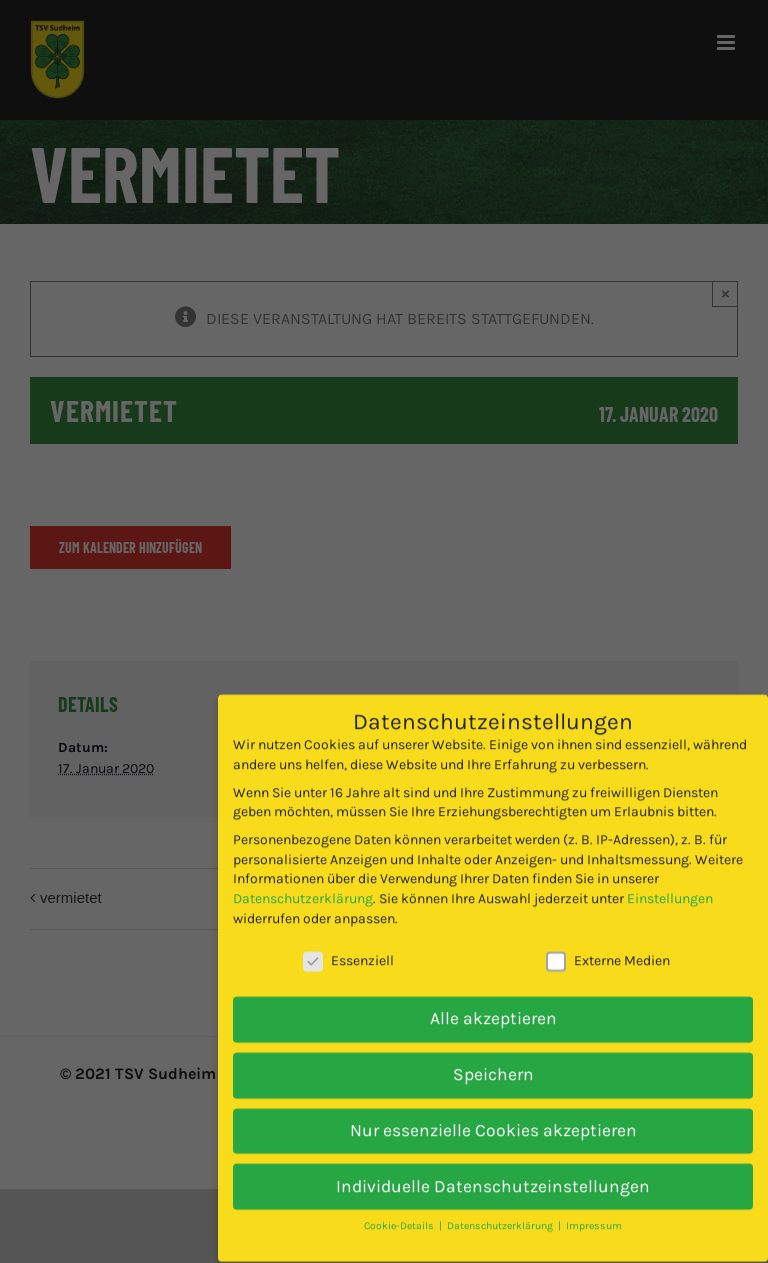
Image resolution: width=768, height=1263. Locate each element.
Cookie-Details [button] (400, 1205)
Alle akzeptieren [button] (493, 998)
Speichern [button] (493, 1053)
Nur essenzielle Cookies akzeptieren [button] (493, 1109)
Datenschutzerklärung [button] (501, 1205)
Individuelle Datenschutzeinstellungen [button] (493, 1165)
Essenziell (348, 940)
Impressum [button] (594, 1205)
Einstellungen (670, 878)
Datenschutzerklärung (303, 878)
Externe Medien (608, 940)
